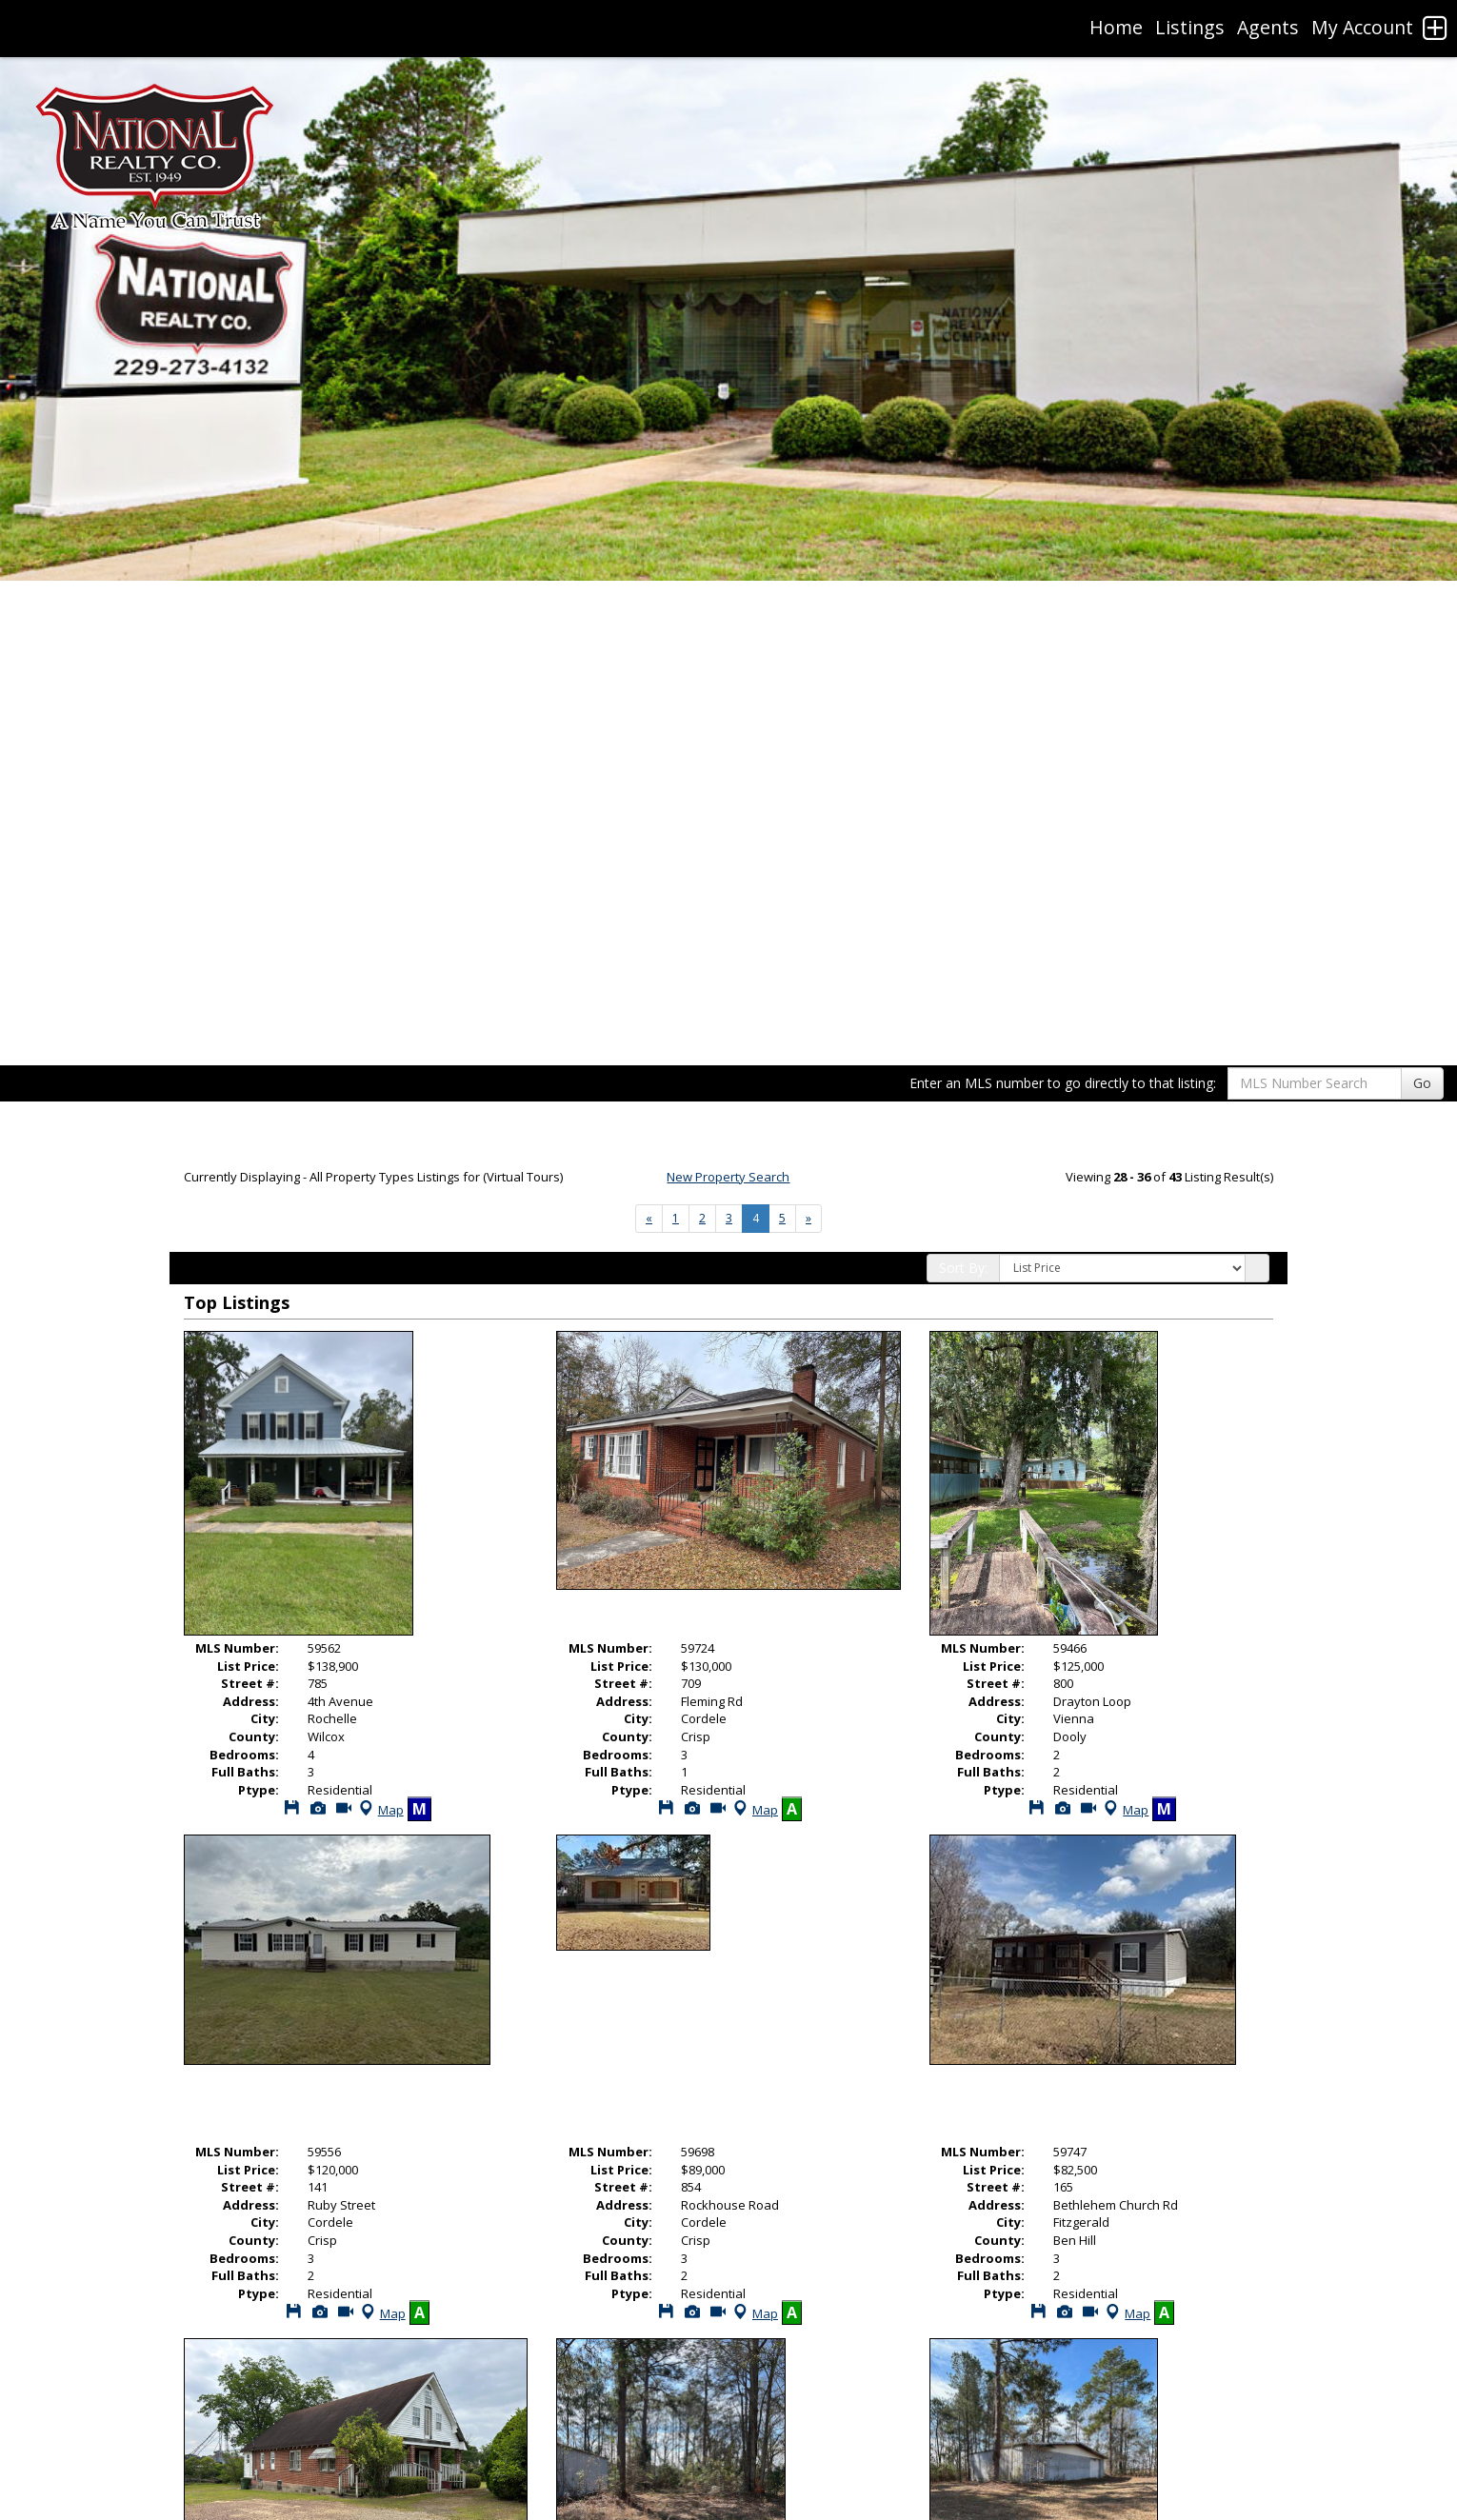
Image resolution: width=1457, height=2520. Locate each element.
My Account (1362, 27)
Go (1422, 1083)
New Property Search (728, 1176)
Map (379, 1809)
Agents (1268, 27)
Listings (1190, 27)
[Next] (649, 1218)
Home (1116, 27)
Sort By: (963, 1268)
